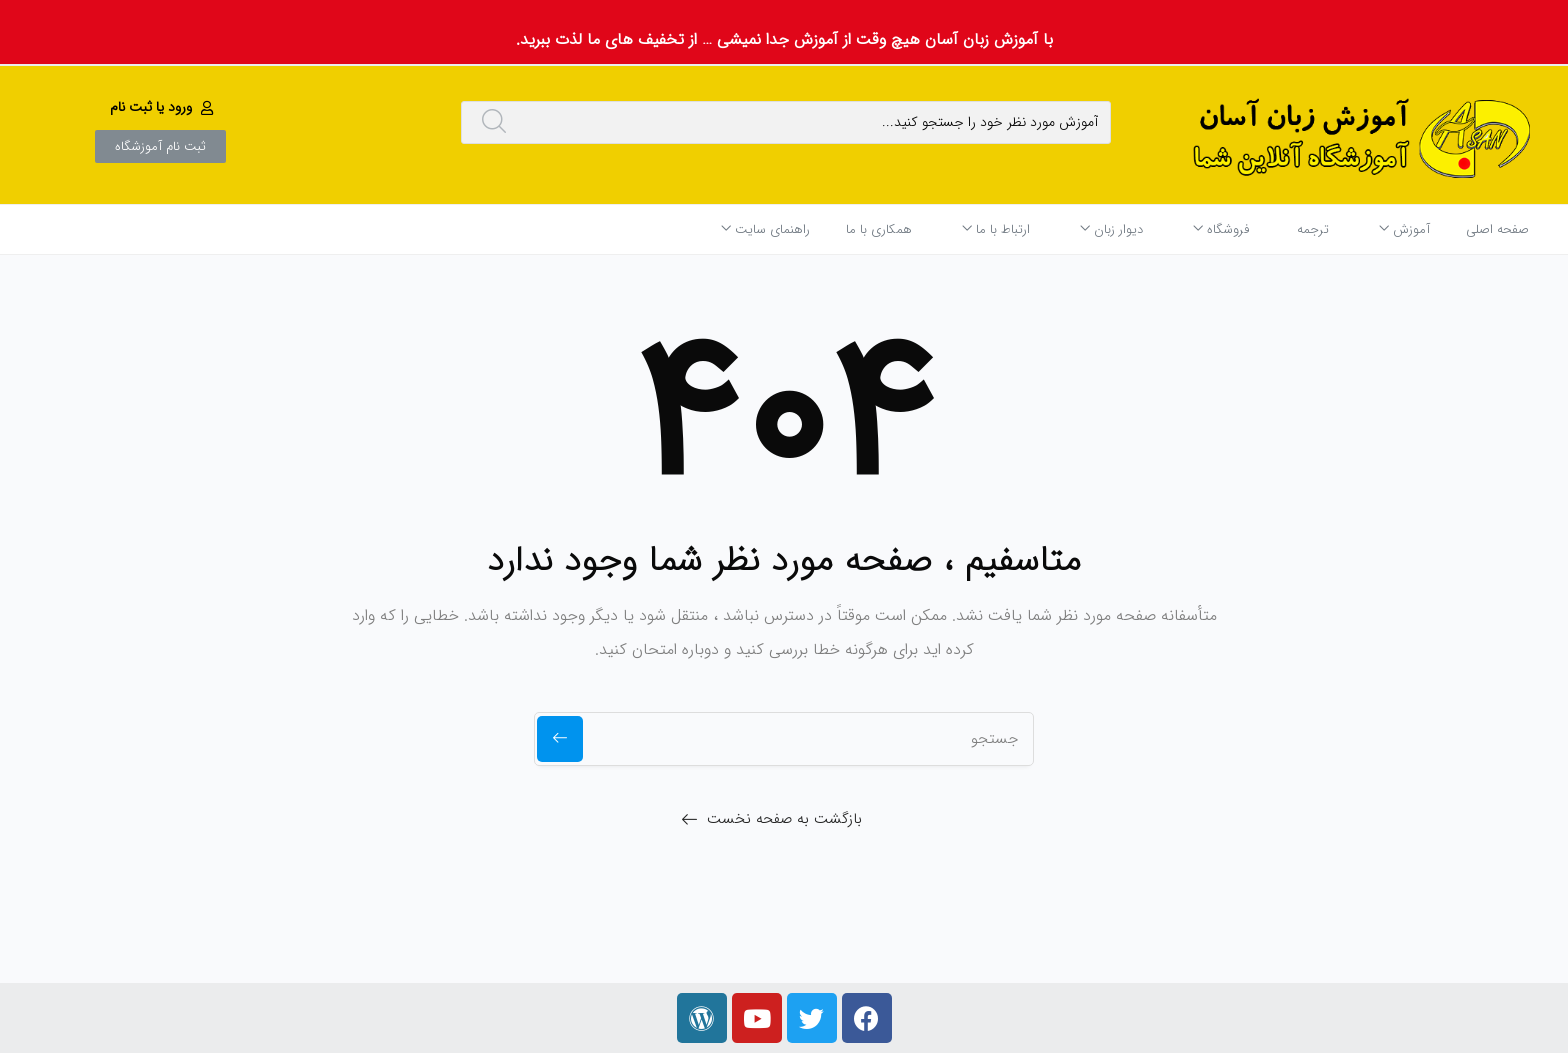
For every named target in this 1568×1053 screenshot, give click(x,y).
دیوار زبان (1111, 229)
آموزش (1404, 229)
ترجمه (1313, 229)
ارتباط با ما (996, 229)
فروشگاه (1221, 229)
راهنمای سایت (765, 229)
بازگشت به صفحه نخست (784, 819)
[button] (164, 107)
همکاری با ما (879, 229)
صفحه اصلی (1497, 229)
